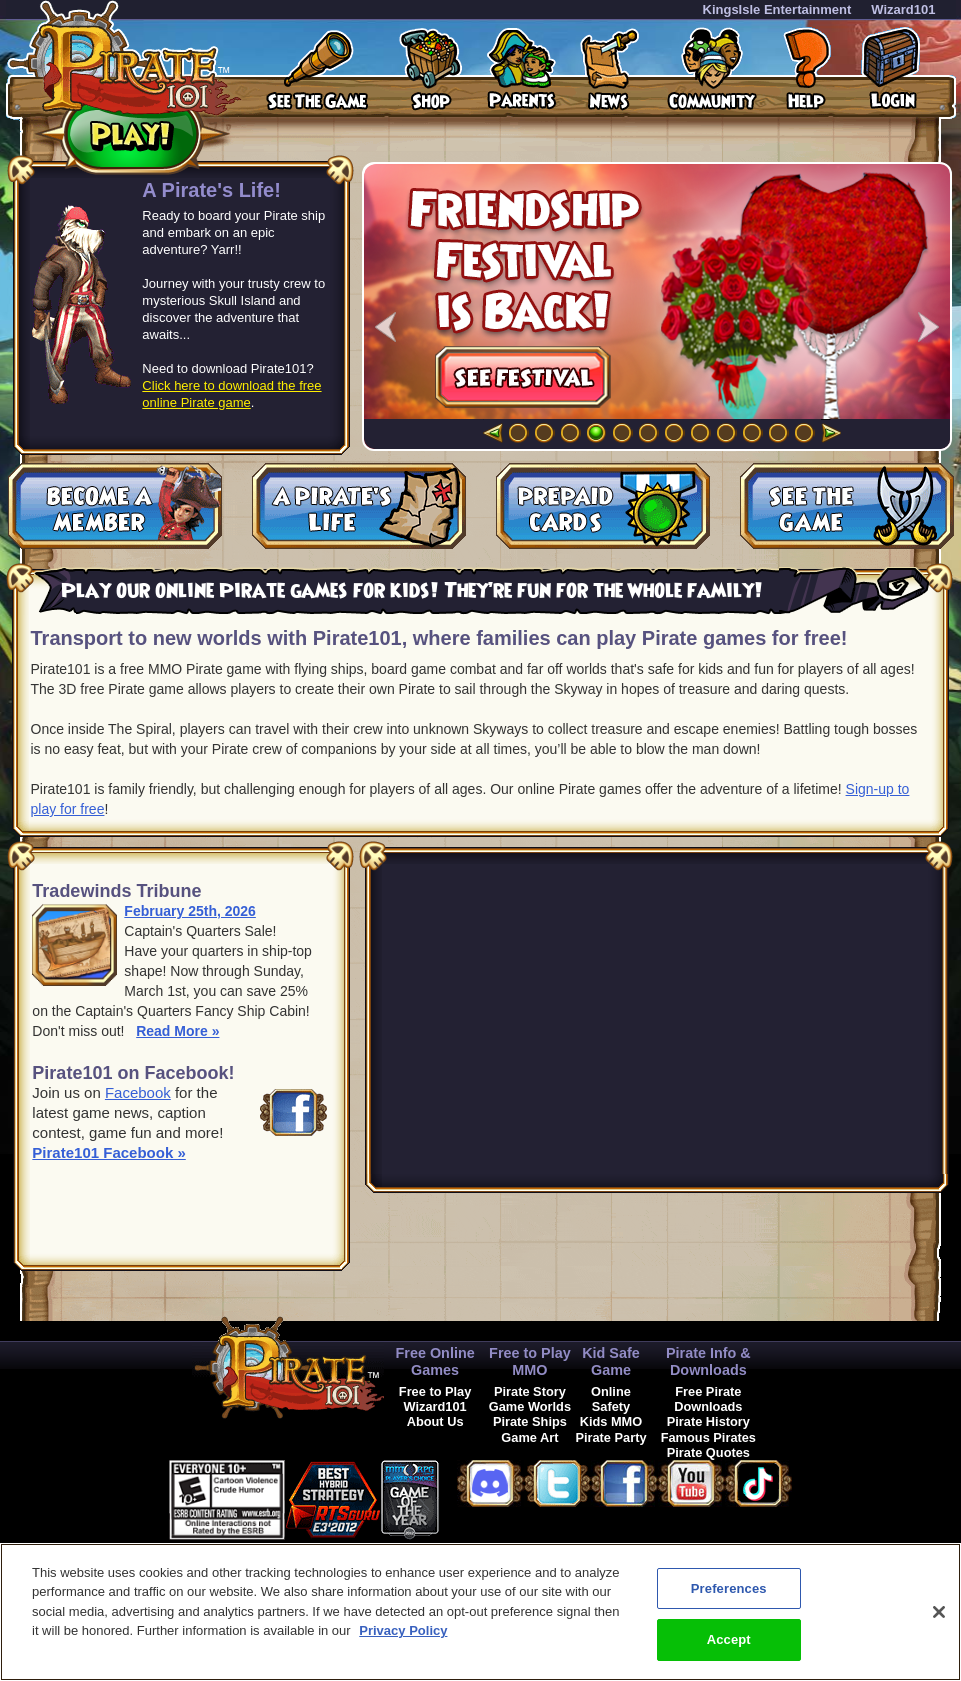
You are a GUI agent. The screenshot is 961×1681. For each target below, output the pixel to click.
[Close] (939, 1612)
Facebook (138, 1092)
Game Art (529, 1437)
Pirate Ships (530, 1421)
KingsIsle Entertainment (777, 9)
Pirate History (708, 1421)
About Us (435, 1421)
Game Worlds (530, 1406)
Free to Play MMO (530, 1361)
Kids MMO (611, 1421)
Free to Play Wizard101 (435, 1399)
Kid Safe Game (611, 1361)
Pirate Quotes (708, 1452)
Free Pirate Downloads (708, 1399)
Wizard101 (903, 9)
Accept (729, 1639)
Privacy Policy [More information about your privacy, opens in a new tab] (403, 1630)
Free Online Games (435, 1361)
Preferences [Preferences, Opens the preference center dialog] (729, 1588)
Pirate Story (530, 1391)
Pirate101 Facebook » (108, 1152)
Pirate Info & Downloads (708, 1361)
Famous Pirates (708, 1437)
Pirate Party (610, 1437)
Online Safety (611, 1399)
